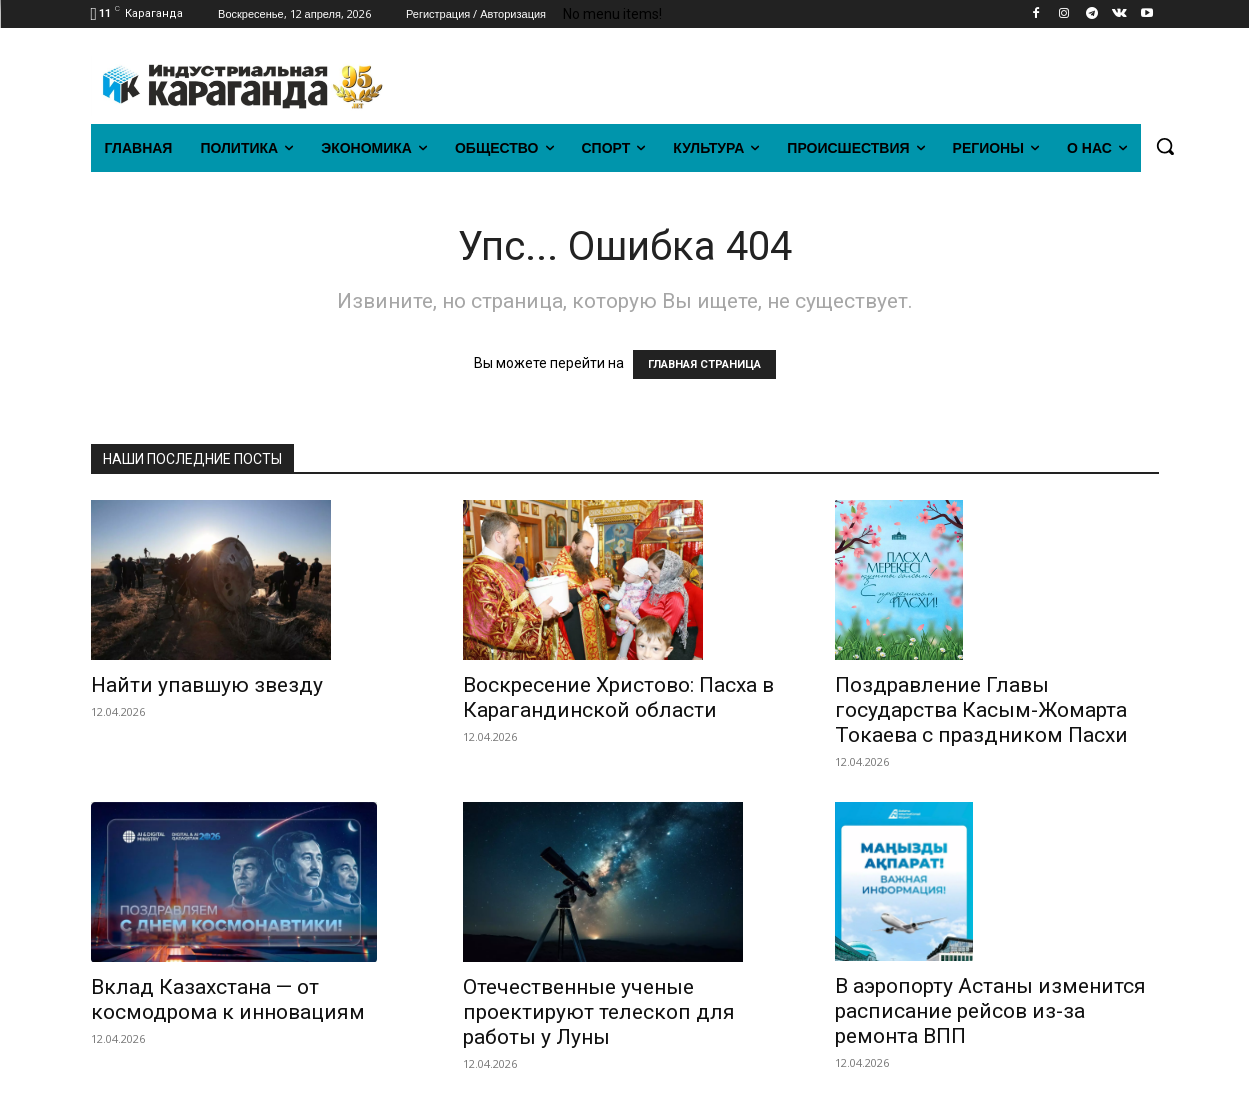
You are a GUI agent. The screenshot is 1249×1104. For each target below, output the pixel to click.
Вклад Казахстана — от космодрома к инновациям (228, 999)
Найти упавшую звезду (207, 685)
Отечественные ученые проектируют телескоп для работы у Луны (599, 1012)
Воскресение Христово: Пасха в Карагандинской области (618, 697)
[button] (1165, 146)
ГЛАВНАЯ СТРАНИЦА (704, 364)
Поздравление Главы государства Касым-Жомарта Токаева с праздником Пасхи (981, 710)
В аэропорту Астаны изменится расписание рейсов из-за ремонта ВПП (990, 1011)
